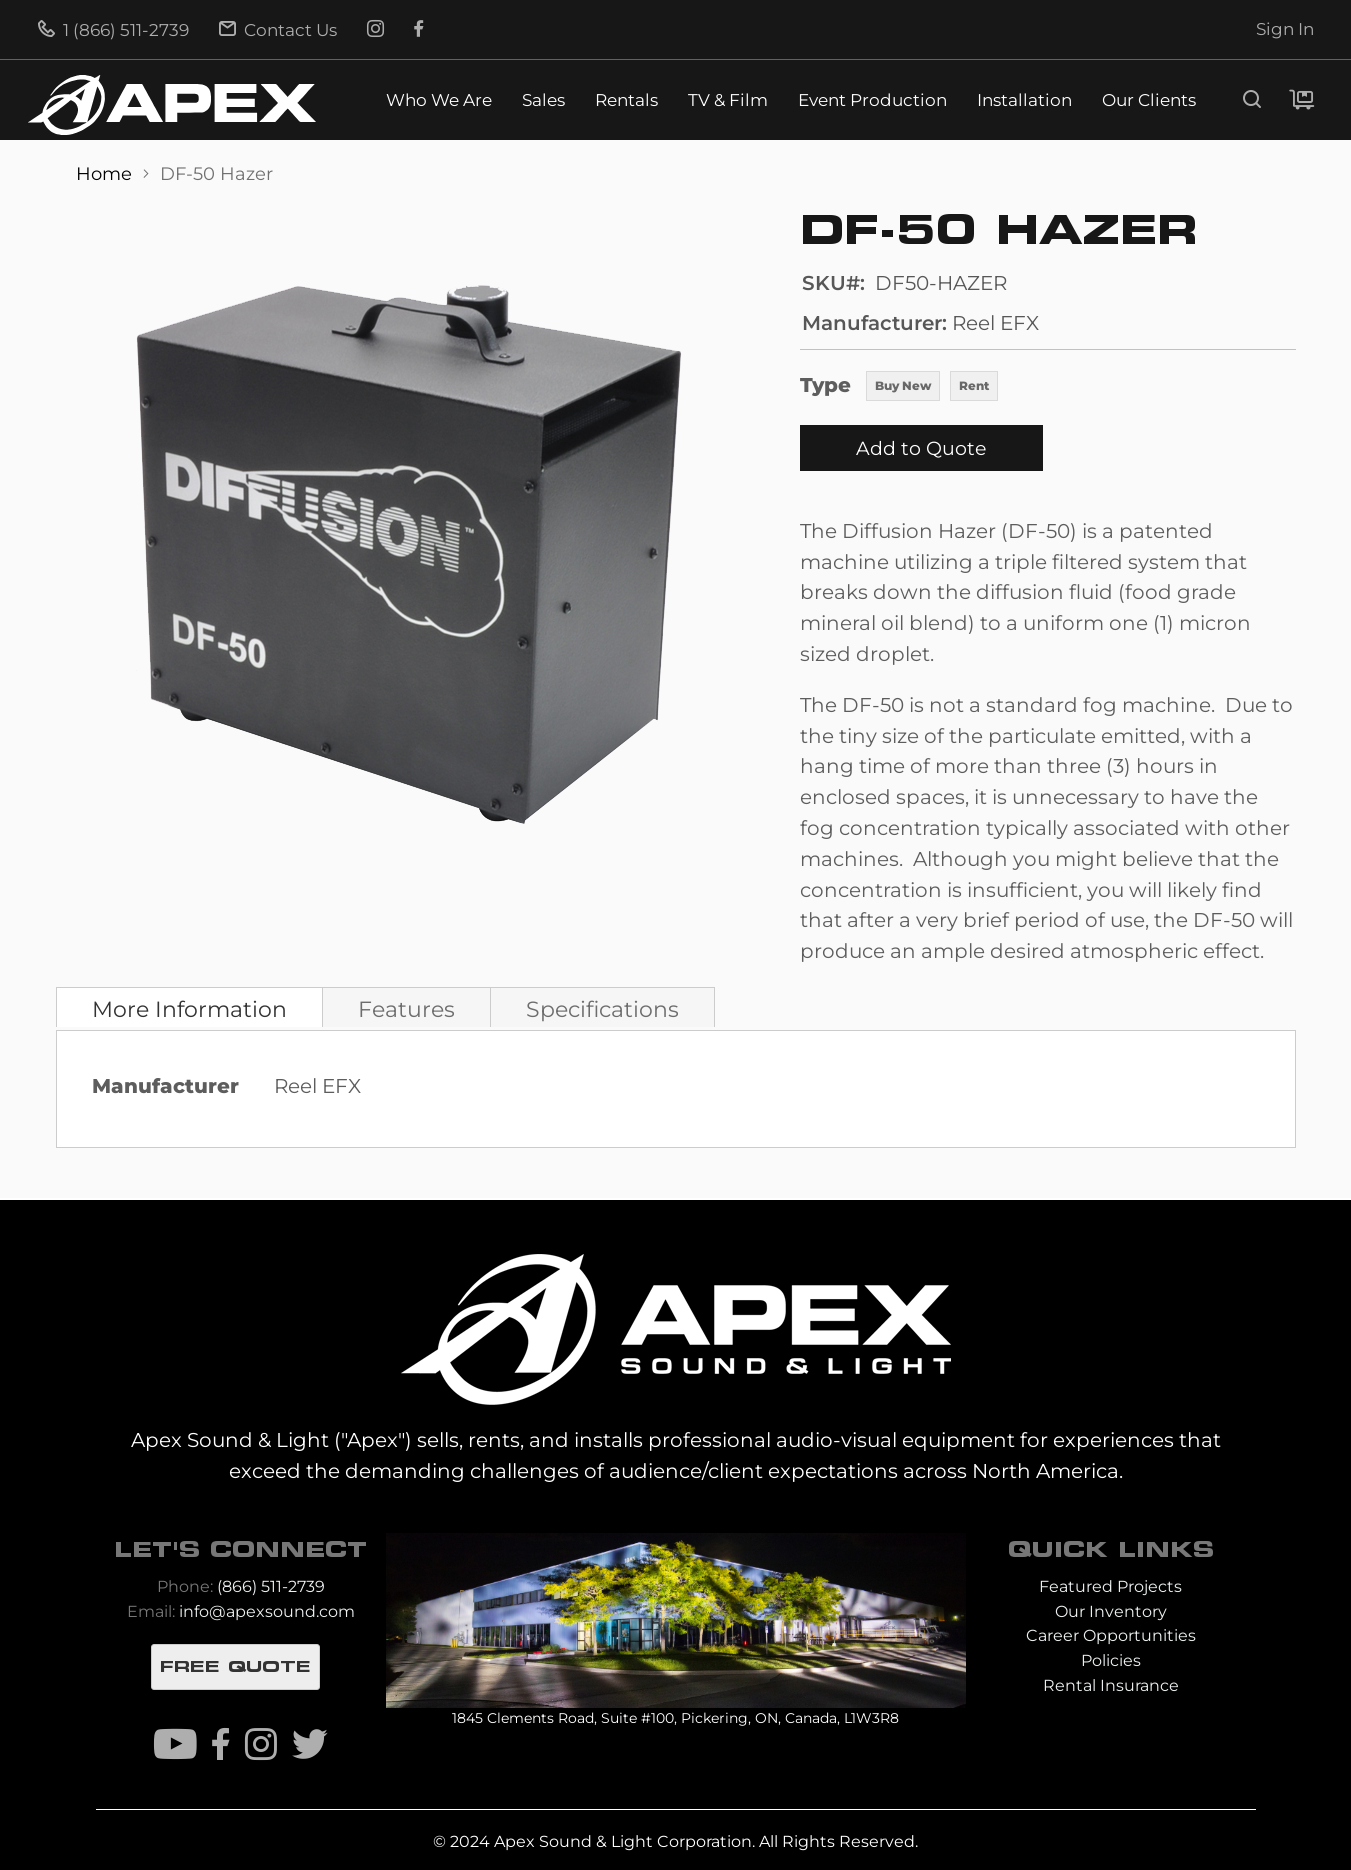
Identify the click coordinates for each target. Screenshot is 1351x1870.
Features (406, 1009)
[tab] (189, 1007)
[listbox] (932, 388)
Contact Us (278, 30)
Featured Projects (1110, 1586)
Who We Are (439, 100)
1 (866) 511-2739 (113, 30)
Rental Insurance (1111, 1685)
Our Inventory (1111, 1611)
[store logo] (172, 105)
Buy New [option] (903, 385)
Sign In (1285, 29)
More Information (189, 1009)
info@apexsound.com (267, 1611)
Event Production (872, 100)
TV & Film (728, 100)
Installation (1024, 100)
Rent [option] (974, 385)
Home (106, 173)
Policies (1111, 1660)
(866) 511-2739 (271, 1586)
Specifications (602, 1009)
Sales (543, 100)
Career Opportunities (1111, 1635)
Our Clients (1149, 100)
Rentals (626, 100)
